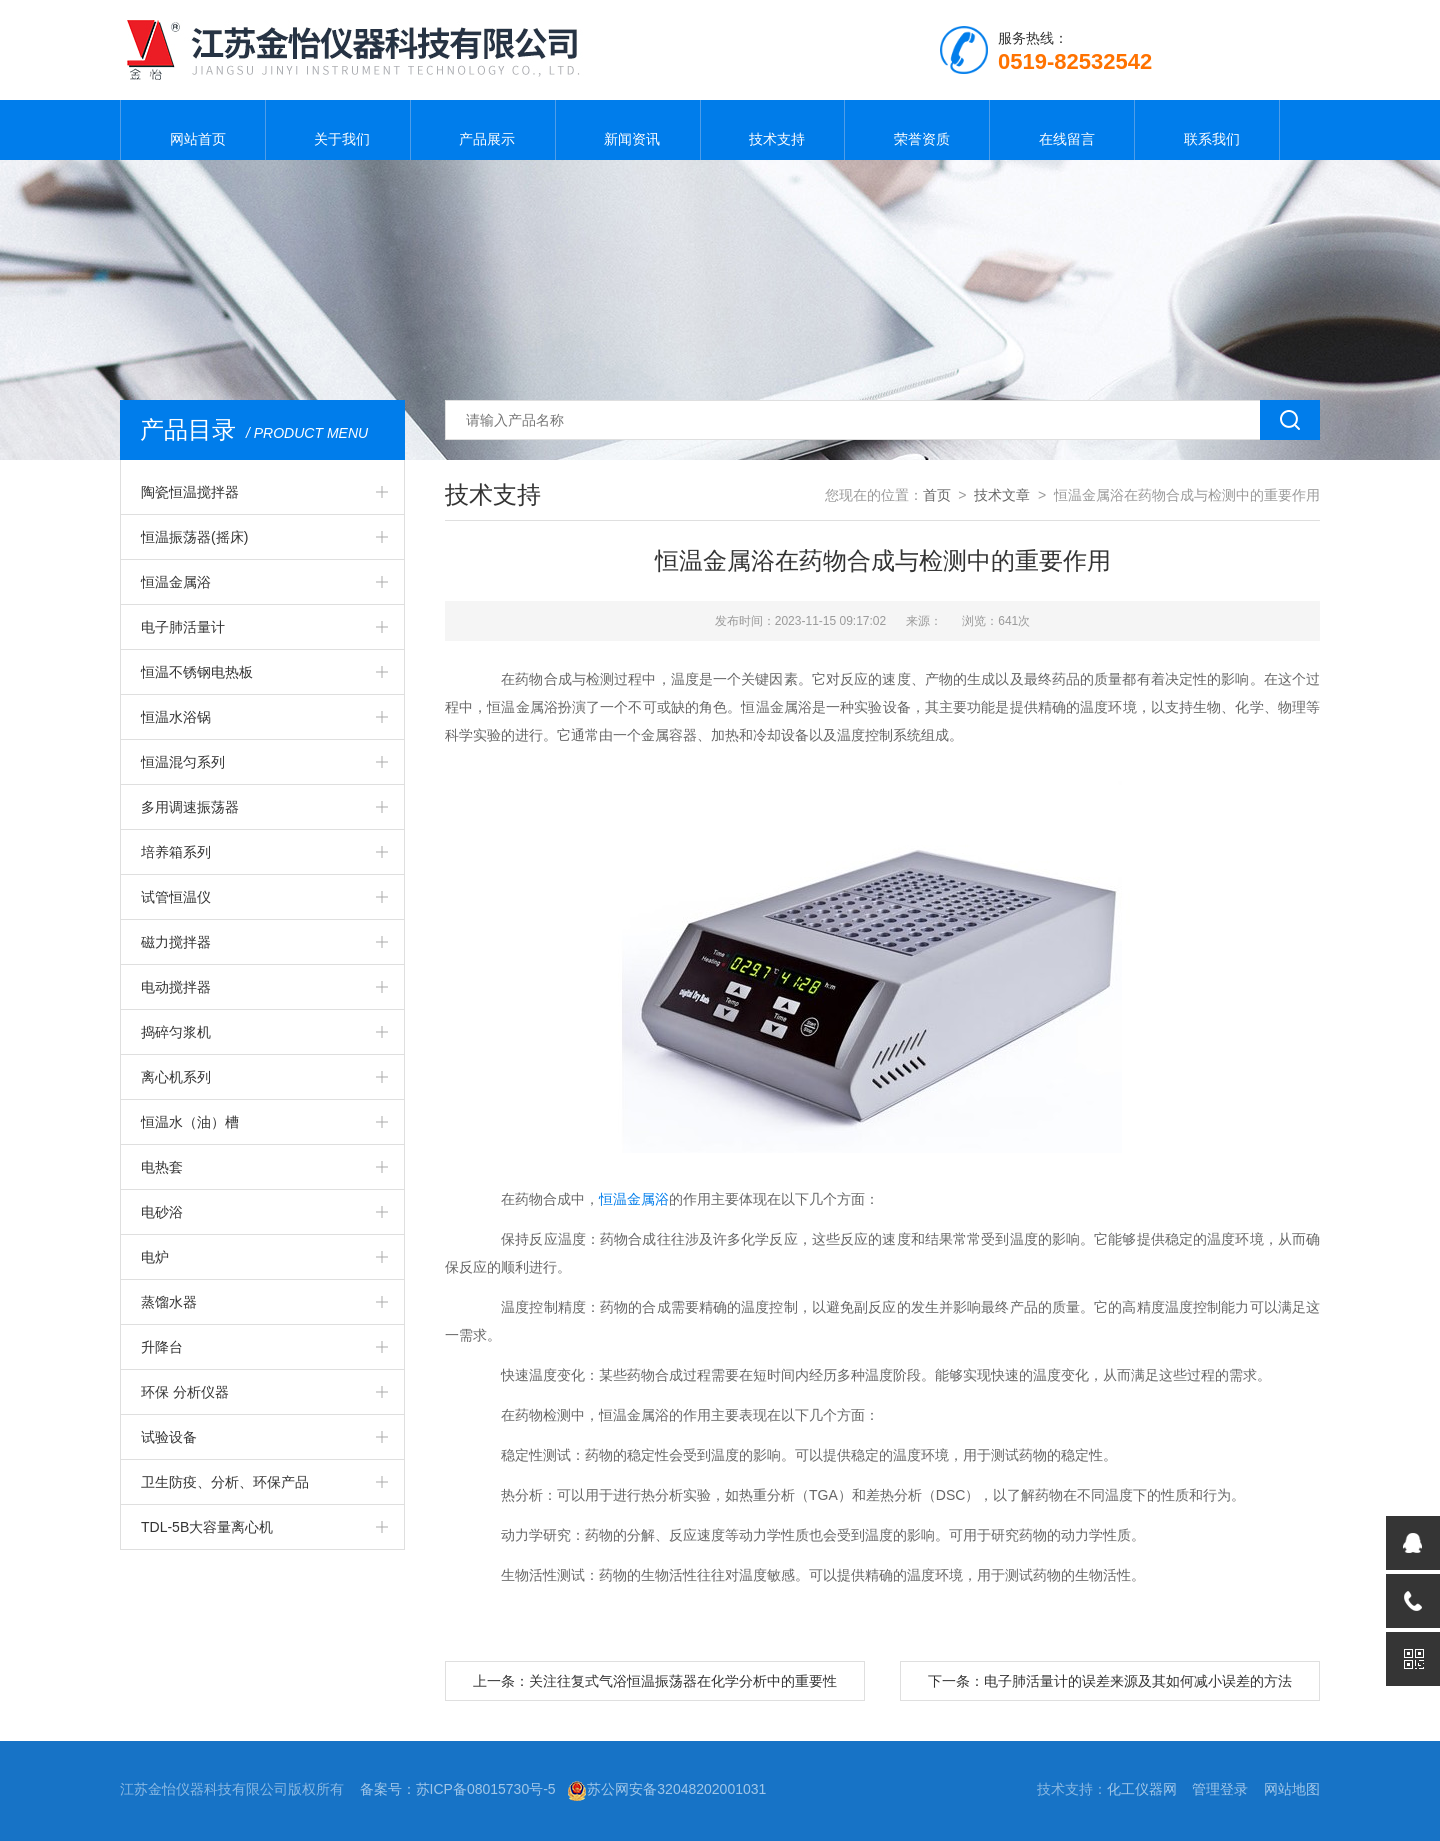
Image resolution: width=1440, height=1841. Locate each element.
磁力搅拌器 (176, 942)
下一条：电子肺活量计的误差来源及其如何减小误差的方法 (1110, 1681)
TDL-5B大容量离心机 (207, 1527)
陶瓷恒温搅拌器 (190, 492)
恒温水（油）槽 (190, 1122)
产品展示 (483, 130)
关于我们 (338, 130)
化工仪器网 (1142, 1789)
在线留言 (1062, 130)
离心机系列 (176, 1077)
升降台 (162, 1347)
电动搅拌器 (176, 987)
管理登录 (1220, 1789)
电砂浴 (162, 1212)
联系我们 (1207, 130)
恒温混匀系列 (183, 762)
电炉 (155, 1257)
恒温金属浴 (176, 582)
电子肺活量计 (183, 627)
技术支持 (772, 130)
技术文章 (1002, 495)
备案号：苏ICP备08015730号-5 (458, 1789)
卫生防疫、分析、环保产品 (225, 1482)
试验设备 (169, 1437)
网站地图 (1292, 1789)
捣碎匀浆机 (176, 1032)
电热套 (162, 1167)
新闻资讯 (628, 130)
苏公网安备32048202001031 (666, 1789)
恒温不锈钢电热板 (197, 672)
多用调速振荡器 (190, 807)
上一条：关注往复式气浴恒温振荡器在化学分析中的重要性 (655, 1681)
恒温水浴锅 (176, 717)
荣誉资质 (917, 130)
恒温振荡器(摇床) (194, 537)
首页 (937, 495)
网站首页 (193, 130)
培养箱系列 (176, 852)
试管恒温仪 (176, 897)
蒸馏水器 (169, 1302)
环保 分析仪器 (185, 1392)
